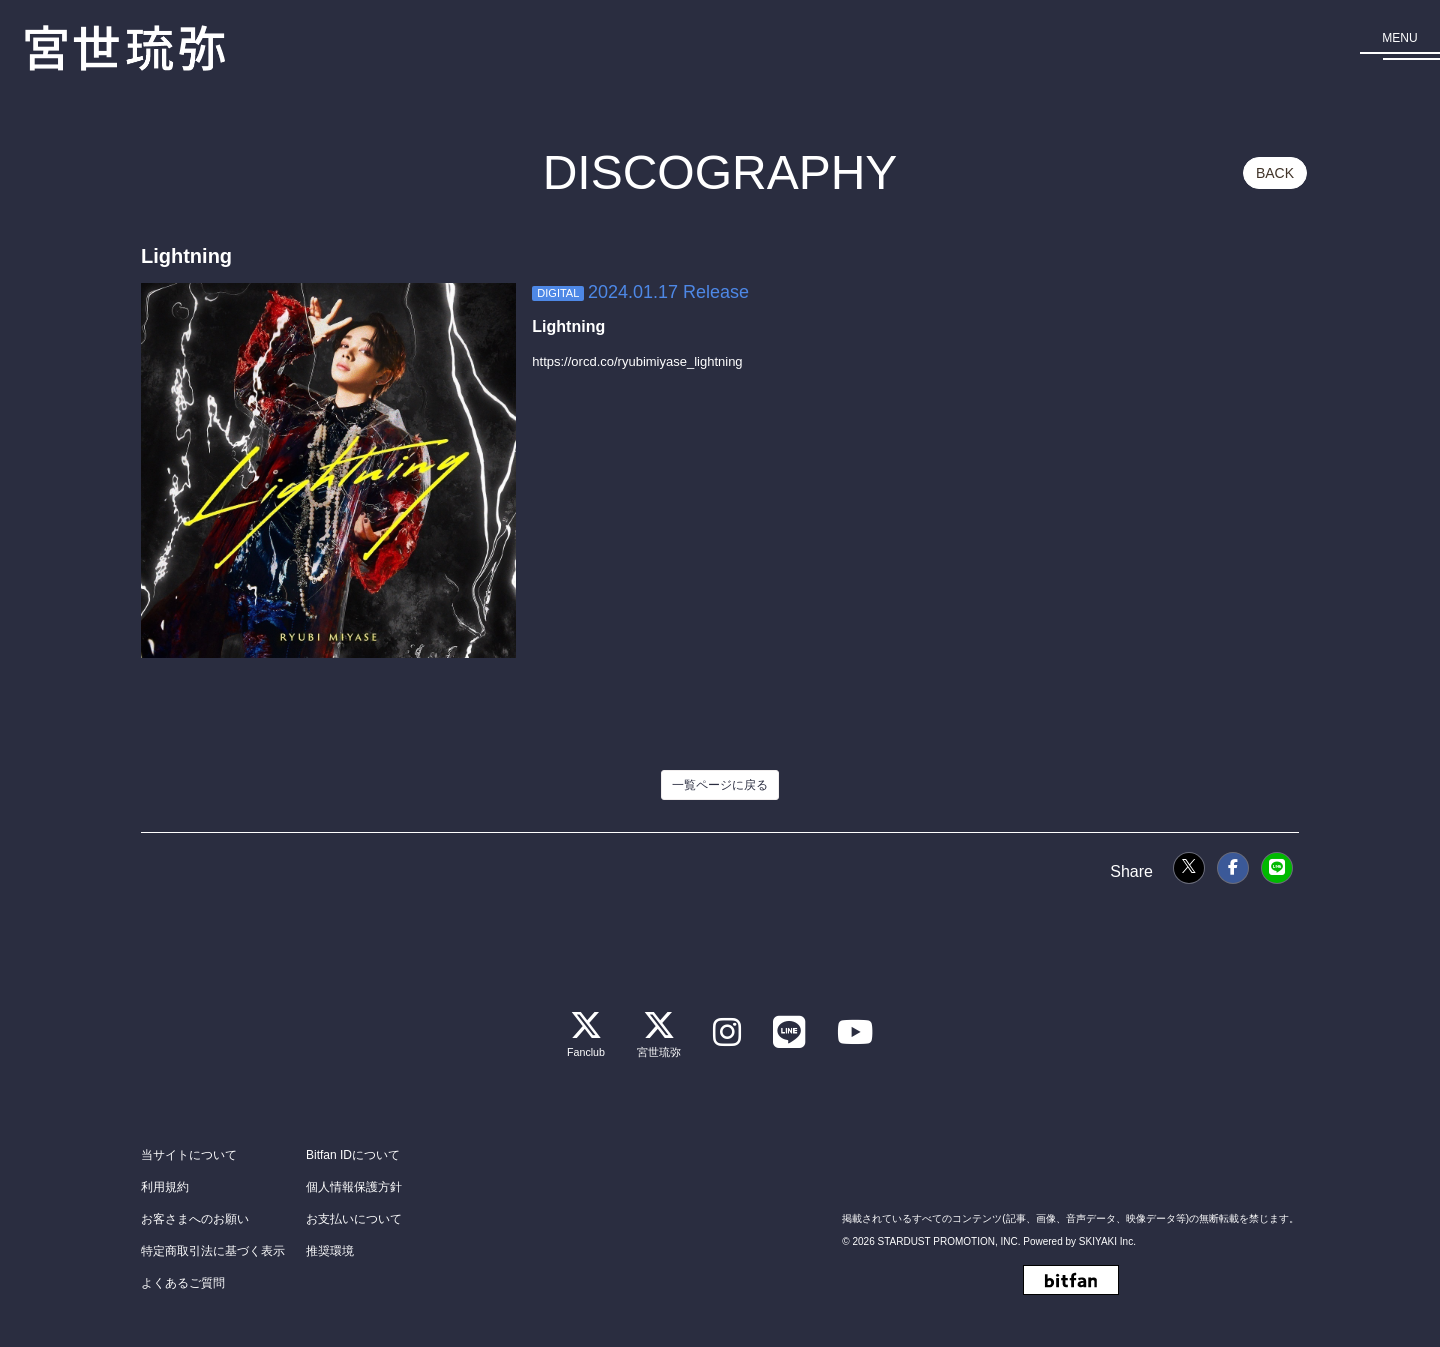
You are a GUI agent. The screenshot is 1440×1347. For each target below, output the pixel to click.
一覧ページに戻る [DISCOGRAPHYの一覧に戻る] (720, 785)
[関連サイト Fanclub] (583, 1030)
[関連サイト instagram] (726, 1030)
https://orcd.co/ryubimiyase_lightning (637, 361)
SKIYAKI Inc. (1107, 1240)
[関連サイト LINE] (790, 1030)
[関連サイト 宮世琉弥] (657, 1030)
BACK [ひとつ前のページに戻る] (1275, 173)
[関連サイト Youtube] (858, 1030)
